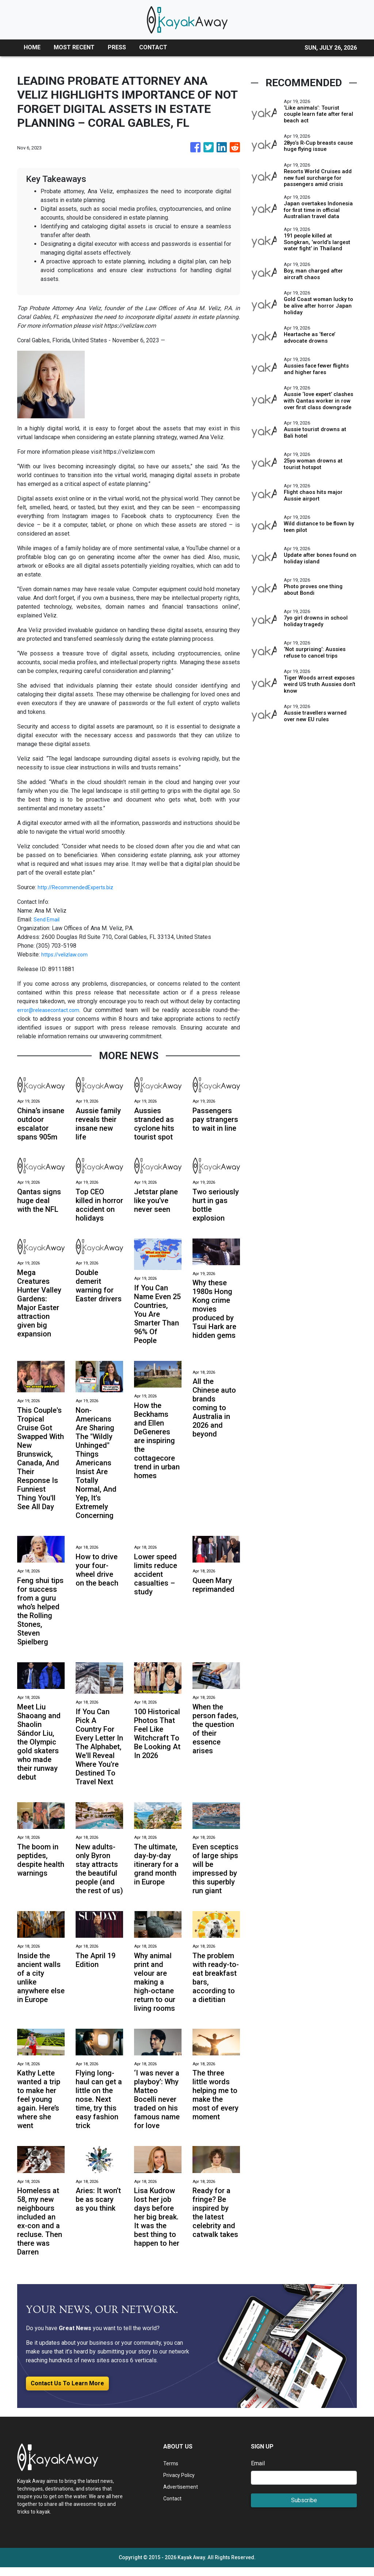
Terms (171, 2471)
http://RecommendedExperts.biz (79, 887)
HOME (32, 47)
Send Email (48, 919)
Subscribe (304, 2508)
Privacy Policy (181, 2483)
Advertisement (182, 2495)
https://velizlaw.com (67, 954)
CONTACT (153, 47)
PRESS (117, 47)
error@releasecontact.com (50, 1010)
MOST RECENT (74, 47)
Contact (173, 2506)
